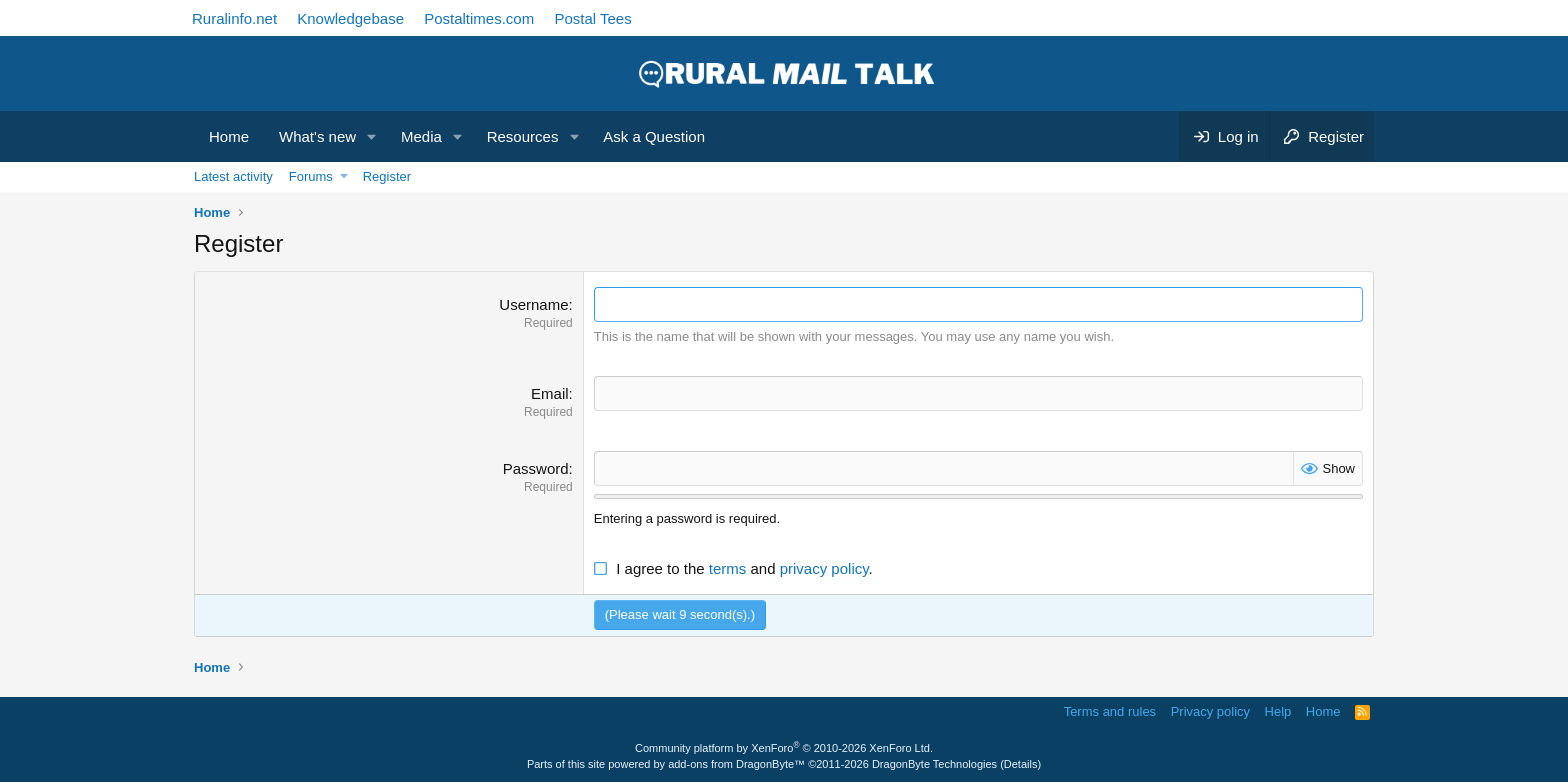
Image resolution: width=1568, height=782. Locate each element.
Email (550, 393)
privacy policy (824, 568)
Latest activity (233, 176)
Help (1278, 711)
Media (421, 136)
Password (536, 468)
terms (728, 568)
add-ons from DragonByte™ (736, 764)
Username (533, 304)
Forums (311, 176)
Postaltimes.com (479, 18)
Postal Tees (592, 18)
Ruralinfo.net (234, 18)
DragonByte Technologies (934, 764)
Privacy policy (1210, 711)
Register (387, 176)
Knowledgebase (350, 18)
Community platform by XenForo (784, 748)
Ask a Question (654, 136)
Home (229, 136)
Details (1021, 764)
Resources (523, 136)
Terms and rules (1110, 711)
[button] (372, 136)
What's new (317, 136)
